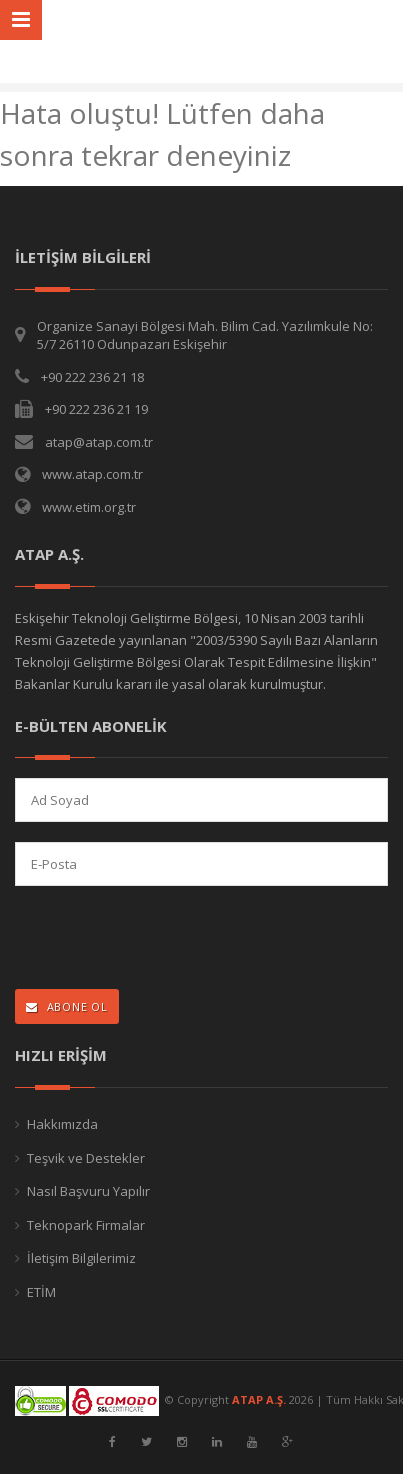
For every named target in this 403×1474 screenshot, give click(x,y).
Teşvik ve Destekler (86, 1158)
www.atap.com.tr (92, 474)
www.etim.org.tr (89, 507)
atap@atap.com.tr (99, 442)
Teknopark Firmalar (86, 1225)
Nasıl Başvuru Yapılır (88, 1191)
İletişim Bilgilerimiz (81, 1258)
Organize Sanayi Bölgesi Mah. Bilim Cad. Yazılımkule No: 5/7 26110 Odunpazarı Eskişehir (205, 335)
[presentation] (145, 939)
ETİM (41, 1292)
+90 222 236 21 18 (92, 377)
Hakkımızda (62, 1124)
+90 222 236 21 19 (96, 409)
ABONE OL (67, 1006)
